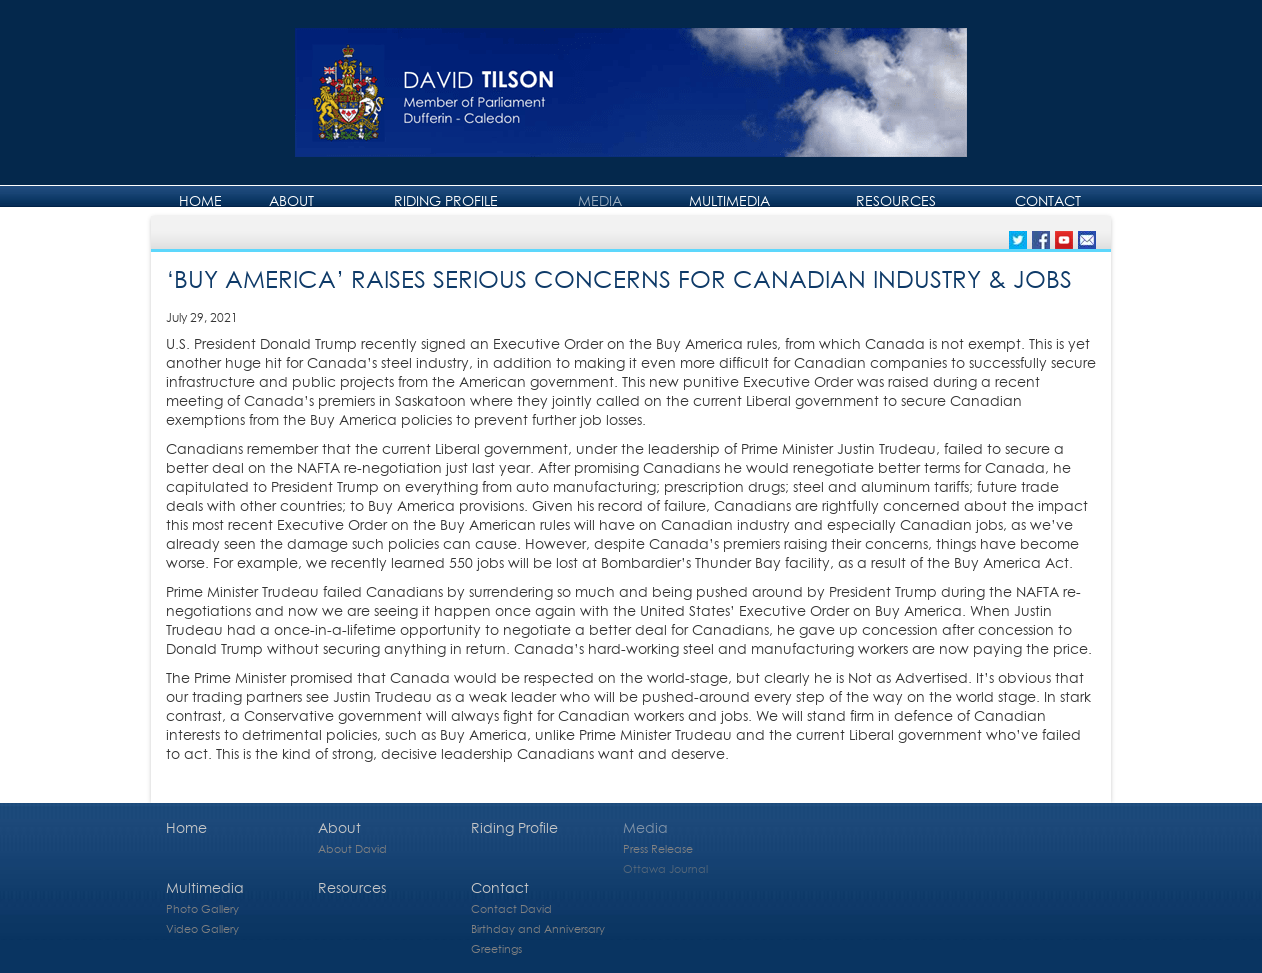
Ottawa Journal (665, 868)
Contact (1048, 200)
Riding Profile (446, 200)
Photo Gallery (202, 908)
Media (600, 200)
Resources (896, 200)
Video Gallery (202, 928)
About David (352, 848)
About (291, 200)
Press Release (658, 848)
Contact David (511, 908)
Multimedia (729, 200)
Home (200, 200)
